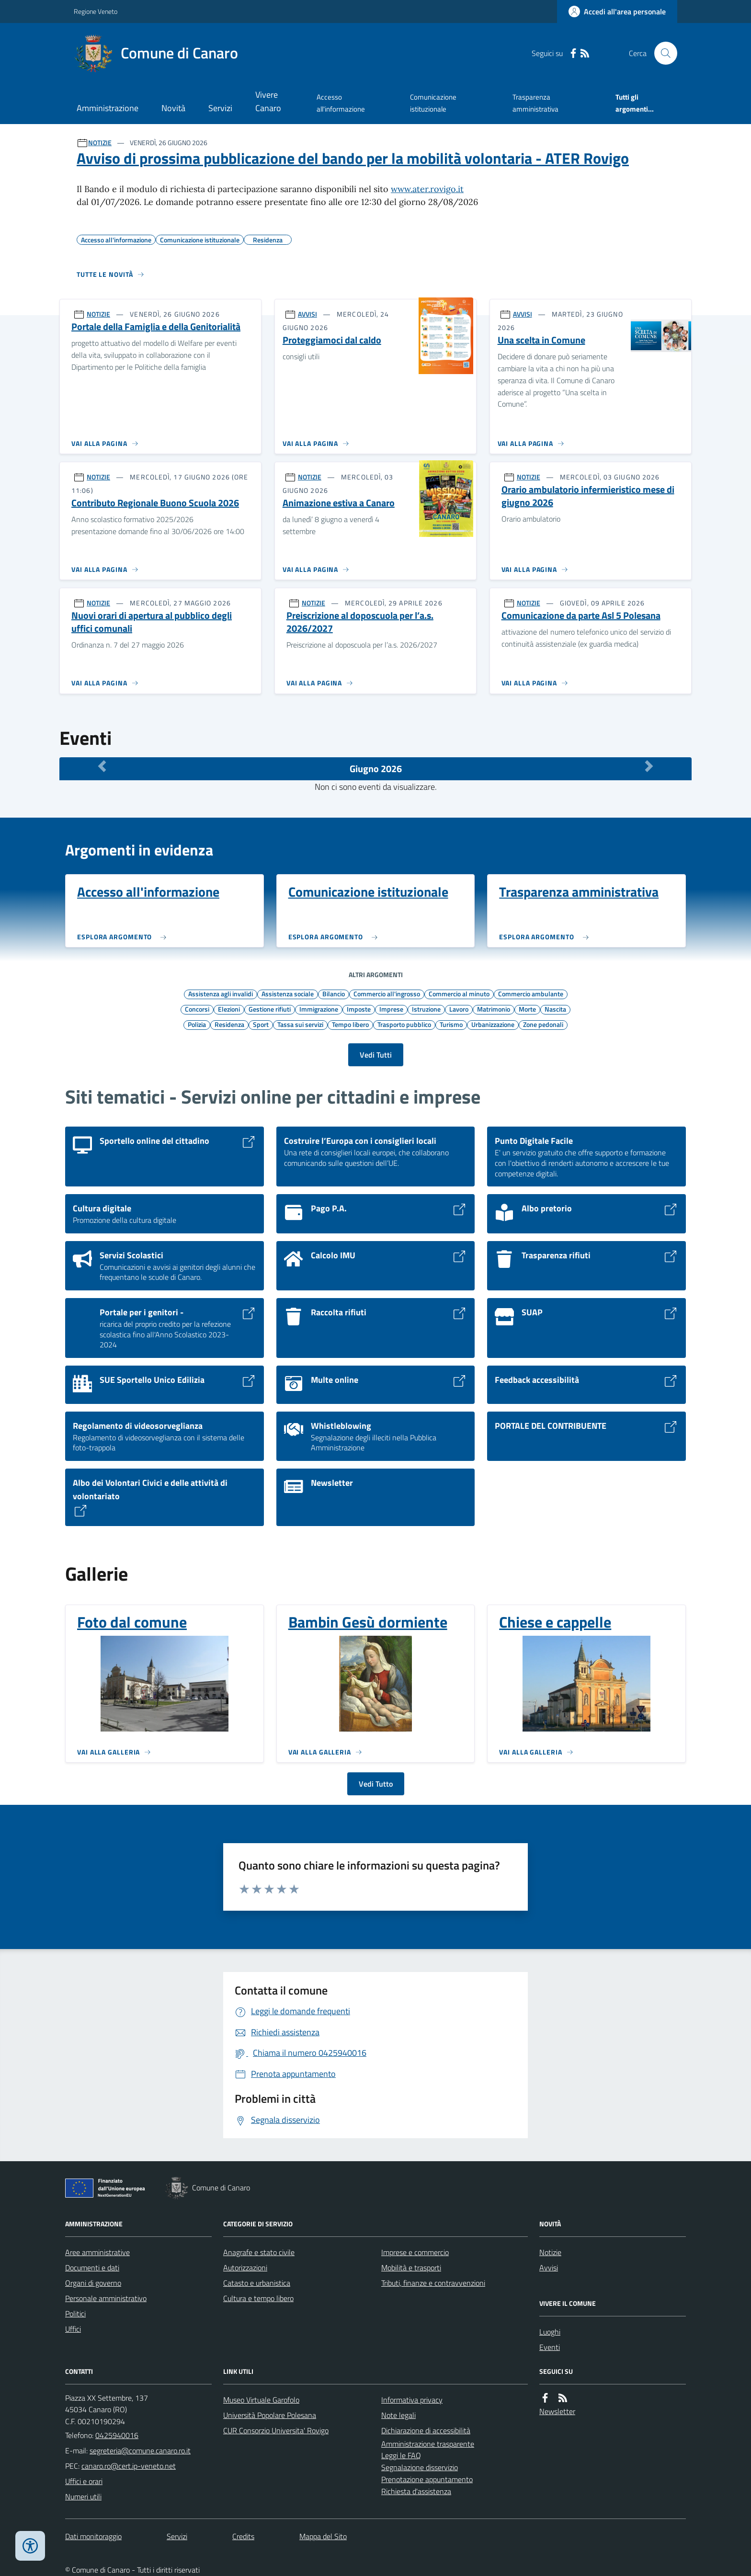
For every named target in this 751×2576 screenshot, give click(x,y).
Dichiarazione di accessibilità (425, 2430)
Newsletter (557, 2411)
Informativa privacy (412, 2399)
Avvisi (548, 2267)
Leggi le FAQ (401, 2455)
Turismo (451, 1024)
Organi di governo (93, 2283)
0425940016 (116, 2435)
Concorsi (197, 1009)
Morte (527, 1009)
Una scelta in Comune (541, 340)
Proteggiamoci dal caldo (332, 340)
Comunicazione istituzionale (433, 102)
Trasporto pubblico (404, 1024)
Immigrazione (318, 1009)
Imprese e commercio (415, 2252)
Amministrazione (107, 108)
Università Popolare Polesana (269, 2415)
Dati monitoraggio (93, 2536)
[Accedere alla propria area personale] (617, 11)
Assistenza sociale (288, 993)
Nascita (555, 1009)
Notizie (550, 2252)
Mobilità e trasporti (411, 2267)
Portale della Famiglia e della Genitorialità (155, 326)
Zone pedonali (543, 1024)
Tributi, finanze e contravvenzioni (433, 2283)
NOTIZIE (100, 142)
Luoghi (549, 2331)
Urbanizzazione (492, 1024)
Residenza (229, 1024)
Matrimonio (493, 1009)
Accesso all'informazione (341, 102)
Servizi (220, 108)
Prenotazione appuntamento (427, 2479)
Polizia (197, 1024)
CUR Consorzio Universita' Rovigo (276, 2430)
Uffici (73, 2329)
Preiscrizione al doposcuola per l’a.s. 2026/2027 (359, 622)
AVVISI (307, 314)
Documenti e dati (92, 2267)
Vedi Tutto (376, 1784)
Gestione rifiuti (270, 1009)
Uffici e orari (83, 2481)
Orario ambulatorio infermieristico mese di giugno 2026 (587, 496)
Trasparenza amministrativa (535, 102)
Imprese (391, 1009)
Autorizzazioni (245, 2267)
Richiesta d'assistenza (416, 2491)
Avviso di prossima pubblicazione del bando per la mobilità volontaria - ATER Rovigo (353, 158)
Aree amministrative (97, 2252)
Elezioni (229, 1009)
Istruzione (426, 1009)
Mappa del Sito (323, 2536)
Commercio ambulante (530, 993)
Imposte (359, 1009)
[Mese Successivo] (649, 766)
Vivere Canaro (268, 101)
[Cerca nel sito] (662, 53)
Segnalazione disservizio (419, 2467)
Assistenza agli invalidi (220, 993)
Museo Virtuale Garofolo (261, 2399)
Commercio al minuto (459, 993)
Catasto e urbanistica (256, 2283)
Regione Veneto (95, 11)
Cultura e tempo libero (258, 2298)
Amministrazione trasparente (427, 2444)
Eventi (549, 2347)
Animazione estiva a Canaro (339, 503)
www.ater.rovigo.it (427, 188)
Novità (173, 108)
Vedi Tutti (376, 1054)
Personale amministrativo (106, 2298)
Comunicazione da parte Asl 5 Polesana (580, 615)
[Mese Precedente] (102, 766)
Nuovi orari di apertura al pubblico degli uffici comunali (151, 622)
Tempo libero (350, 1024)
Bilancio (333, 993)
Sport (261, 1024)
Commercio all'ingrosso (386, 993)
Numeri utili (83, 2496)
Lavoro (458, 1009)
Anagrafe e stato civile (259, 2252)
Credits (243, 2536)
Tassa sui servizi (300, 1024)
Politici (75, 2313)
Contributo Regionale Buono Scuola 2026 (155, 503)
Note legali (398, 2415)
